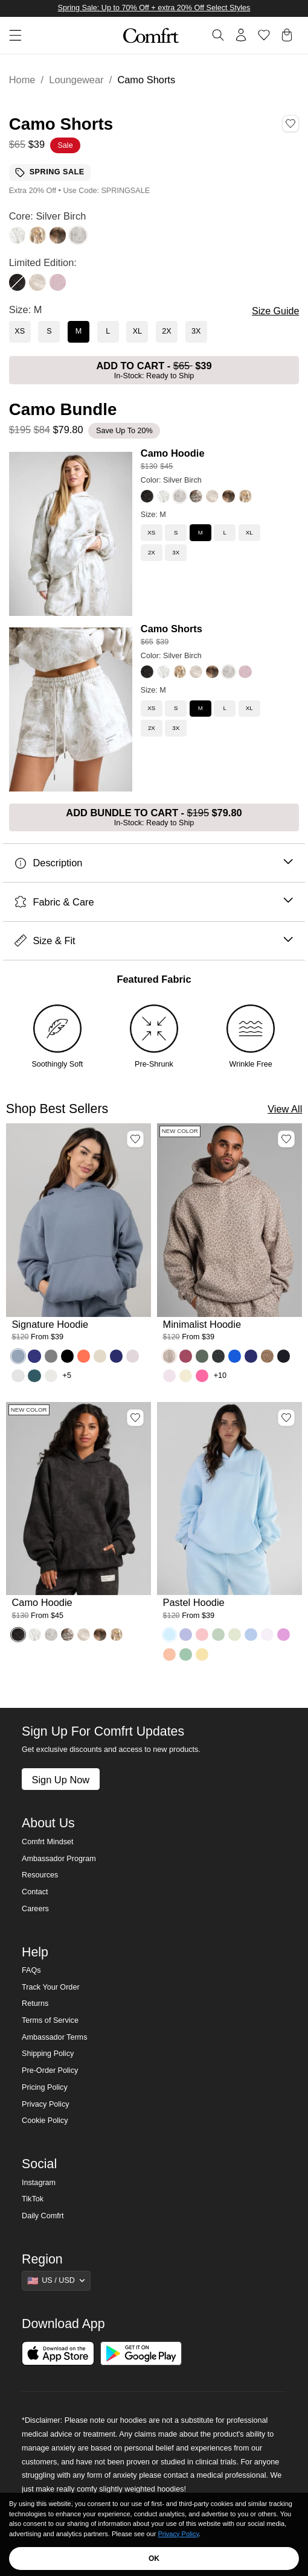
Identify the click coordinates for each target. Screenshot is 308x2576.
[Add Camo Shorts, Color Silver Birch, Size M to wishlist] (290, 123)
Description (153, 863)
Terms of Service (50, 2020)
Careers (35, 1909)
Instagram (39, 2182)
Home (22, 79)
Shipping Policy (48, 2053)
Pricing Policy (45, 2087)
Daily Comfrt (42, 2216)
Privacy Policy (45, 2104)
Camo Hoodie (173, 453)
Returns (35, 2003)
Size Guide (275, 311)
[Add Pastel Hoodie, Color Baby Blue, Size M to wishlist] (286, 1417)
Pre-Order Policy (50, 2070)
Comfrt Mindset (47, 1842)
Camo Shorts (171, 628)
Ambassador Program (59, 1858)
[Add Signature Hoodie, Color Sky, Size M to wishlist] (135, 1139)
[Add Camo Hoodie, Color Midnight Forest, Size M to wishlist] (135, 1417)
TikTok (32, 2199)
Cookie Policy (45, 2120)
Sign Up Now (60, 1779)
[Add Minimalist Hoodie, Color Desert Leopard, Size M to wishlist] (286, 1139)
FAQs (31, 1970)
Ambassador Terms (54, 2037)
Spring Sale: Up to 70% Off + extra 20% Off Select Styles (154, 8)
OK (154, 2558)
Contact (35, 1892)
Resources (40, 1875)
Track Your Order (51, 1987)
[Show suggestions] (56, 2280)
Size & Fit (153, 940)
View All (285, 1108)
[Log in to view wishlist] (263, 35)
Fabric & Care (153, 902)
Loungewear (76, 79)
